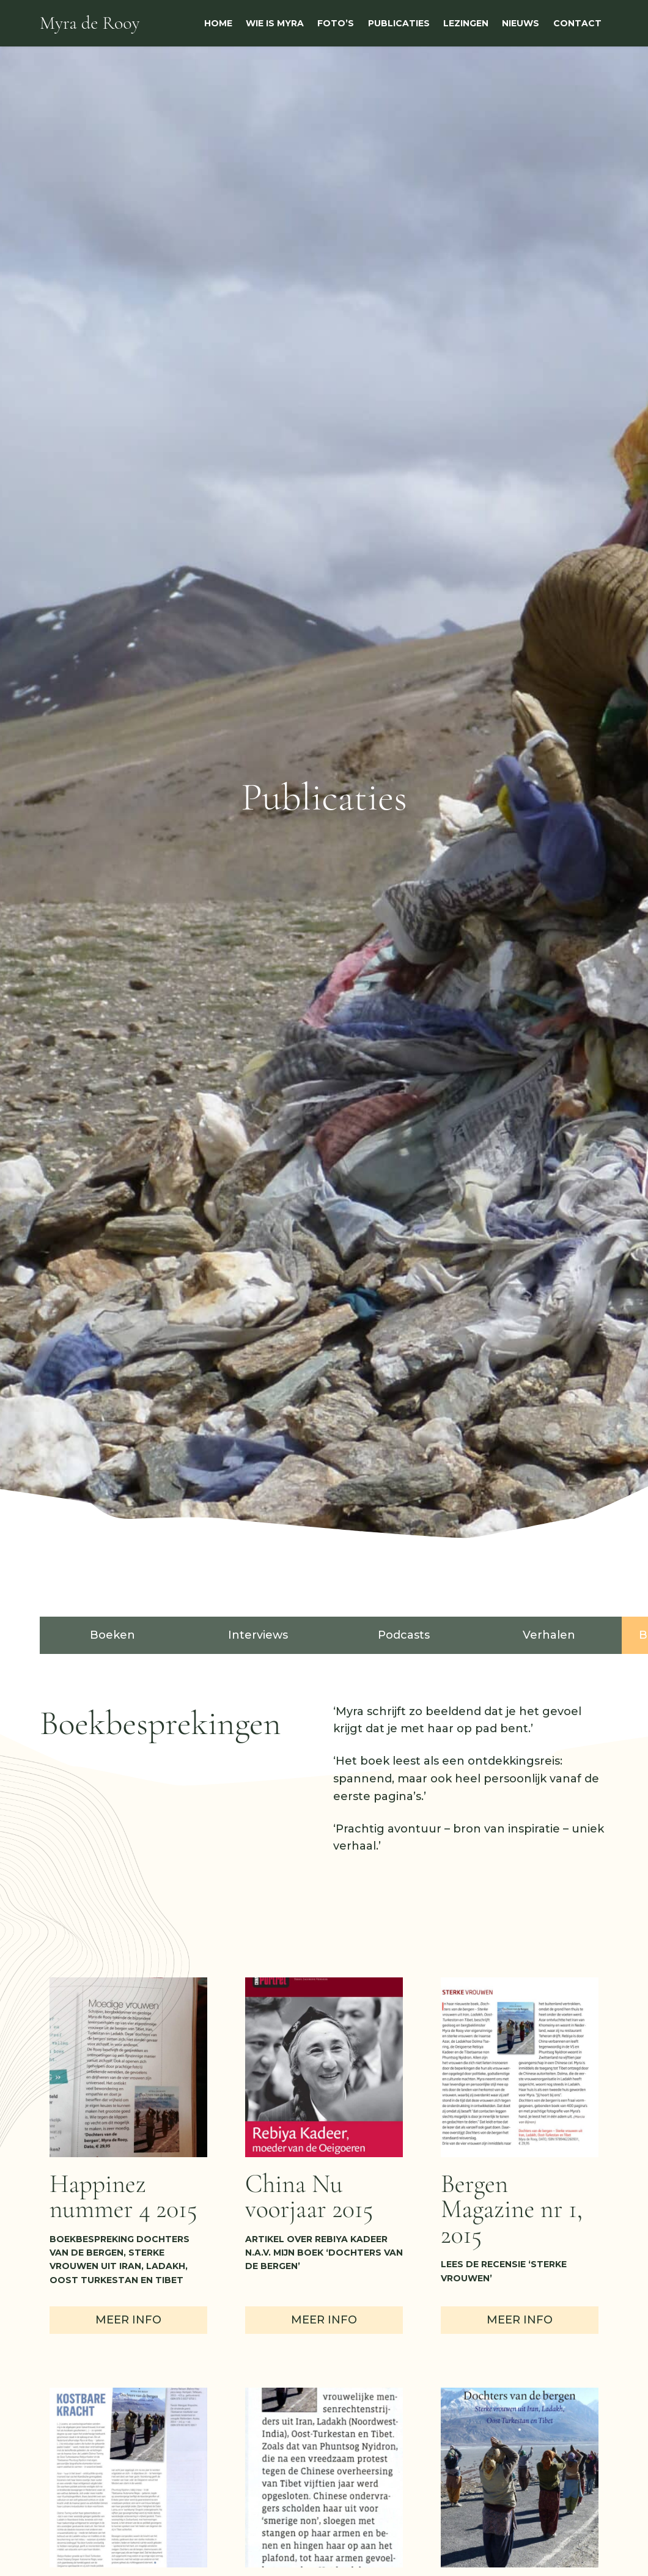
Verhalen (549, 1635)
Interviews (258, 1635)
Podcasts (404, 1635)
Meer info (128, 2320)
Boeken (112, 1635)
